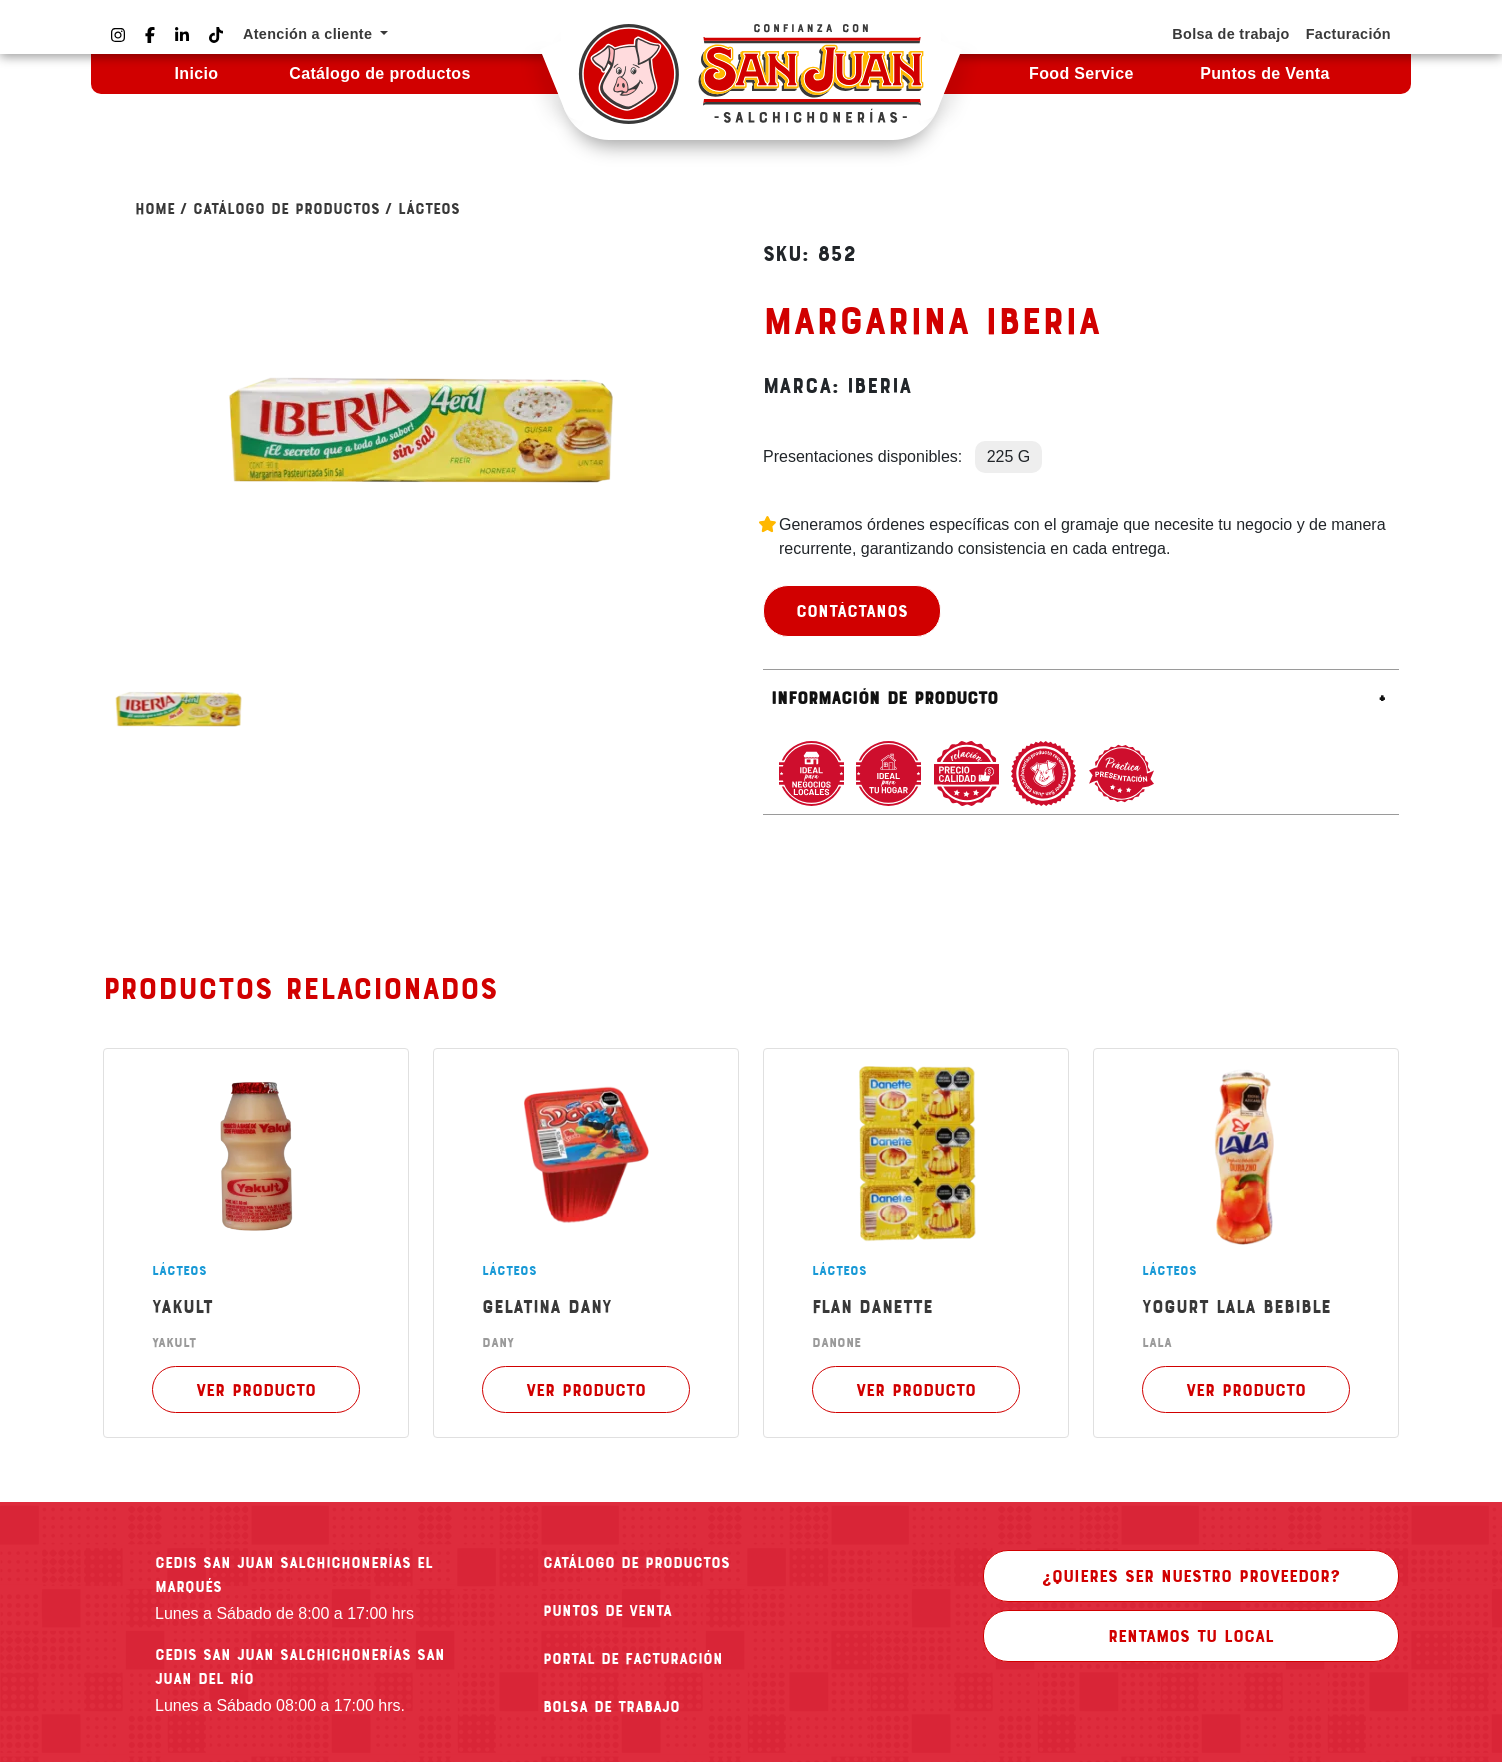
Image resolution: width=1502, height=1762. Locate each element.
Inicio (196, 73)
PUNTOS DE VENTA (607, 1610)
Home (155, 208)
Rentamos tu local (1191, 1635)
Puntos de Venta (1265, 73)
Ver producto (256, 1389)
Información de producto (884, 697)
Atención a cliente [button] (310, 34)
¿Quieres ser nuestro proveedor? (1191, 1575)
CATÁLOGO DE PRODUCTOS (636, 1562)
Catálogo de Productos (286, 208)
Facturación (1348, 34)
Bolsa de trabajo (1230, 34)
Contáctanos (852, 610)
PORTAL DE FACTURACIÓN (633, 1658)
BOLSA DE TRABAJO (611, 1706)
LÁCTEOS (429, 208)
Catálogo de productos (379, 73)
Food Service (1081, 73)
